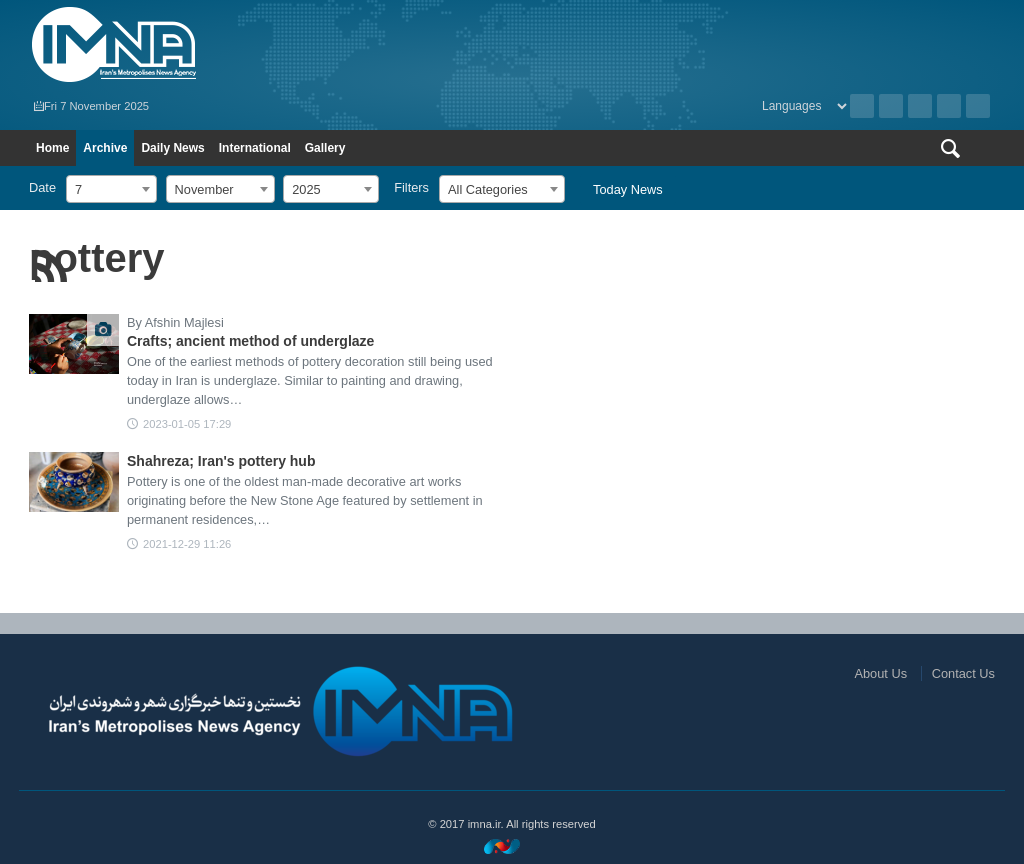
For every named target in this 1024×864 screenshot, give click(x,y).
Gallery (325, 148)
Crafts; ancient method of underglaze (250, 341)
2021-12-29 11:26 (187, 544)
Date (42, 187)
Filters (411, 187)
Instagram (920, 106)
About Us (880, 673)
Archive (862, 106)
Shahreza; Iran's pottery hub (221, 461)
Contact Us (963, 673)
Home (52, 148)
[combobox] (111, 189)
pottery (97, 258)
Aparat (949, 106)
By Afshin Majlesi (175, 322)
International (255, 148)
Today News (628, 189)
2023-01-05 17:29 (187, 424)
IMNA (265, 45)
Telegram (978, 106)
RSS (891, 106)
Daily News (172, 148)
